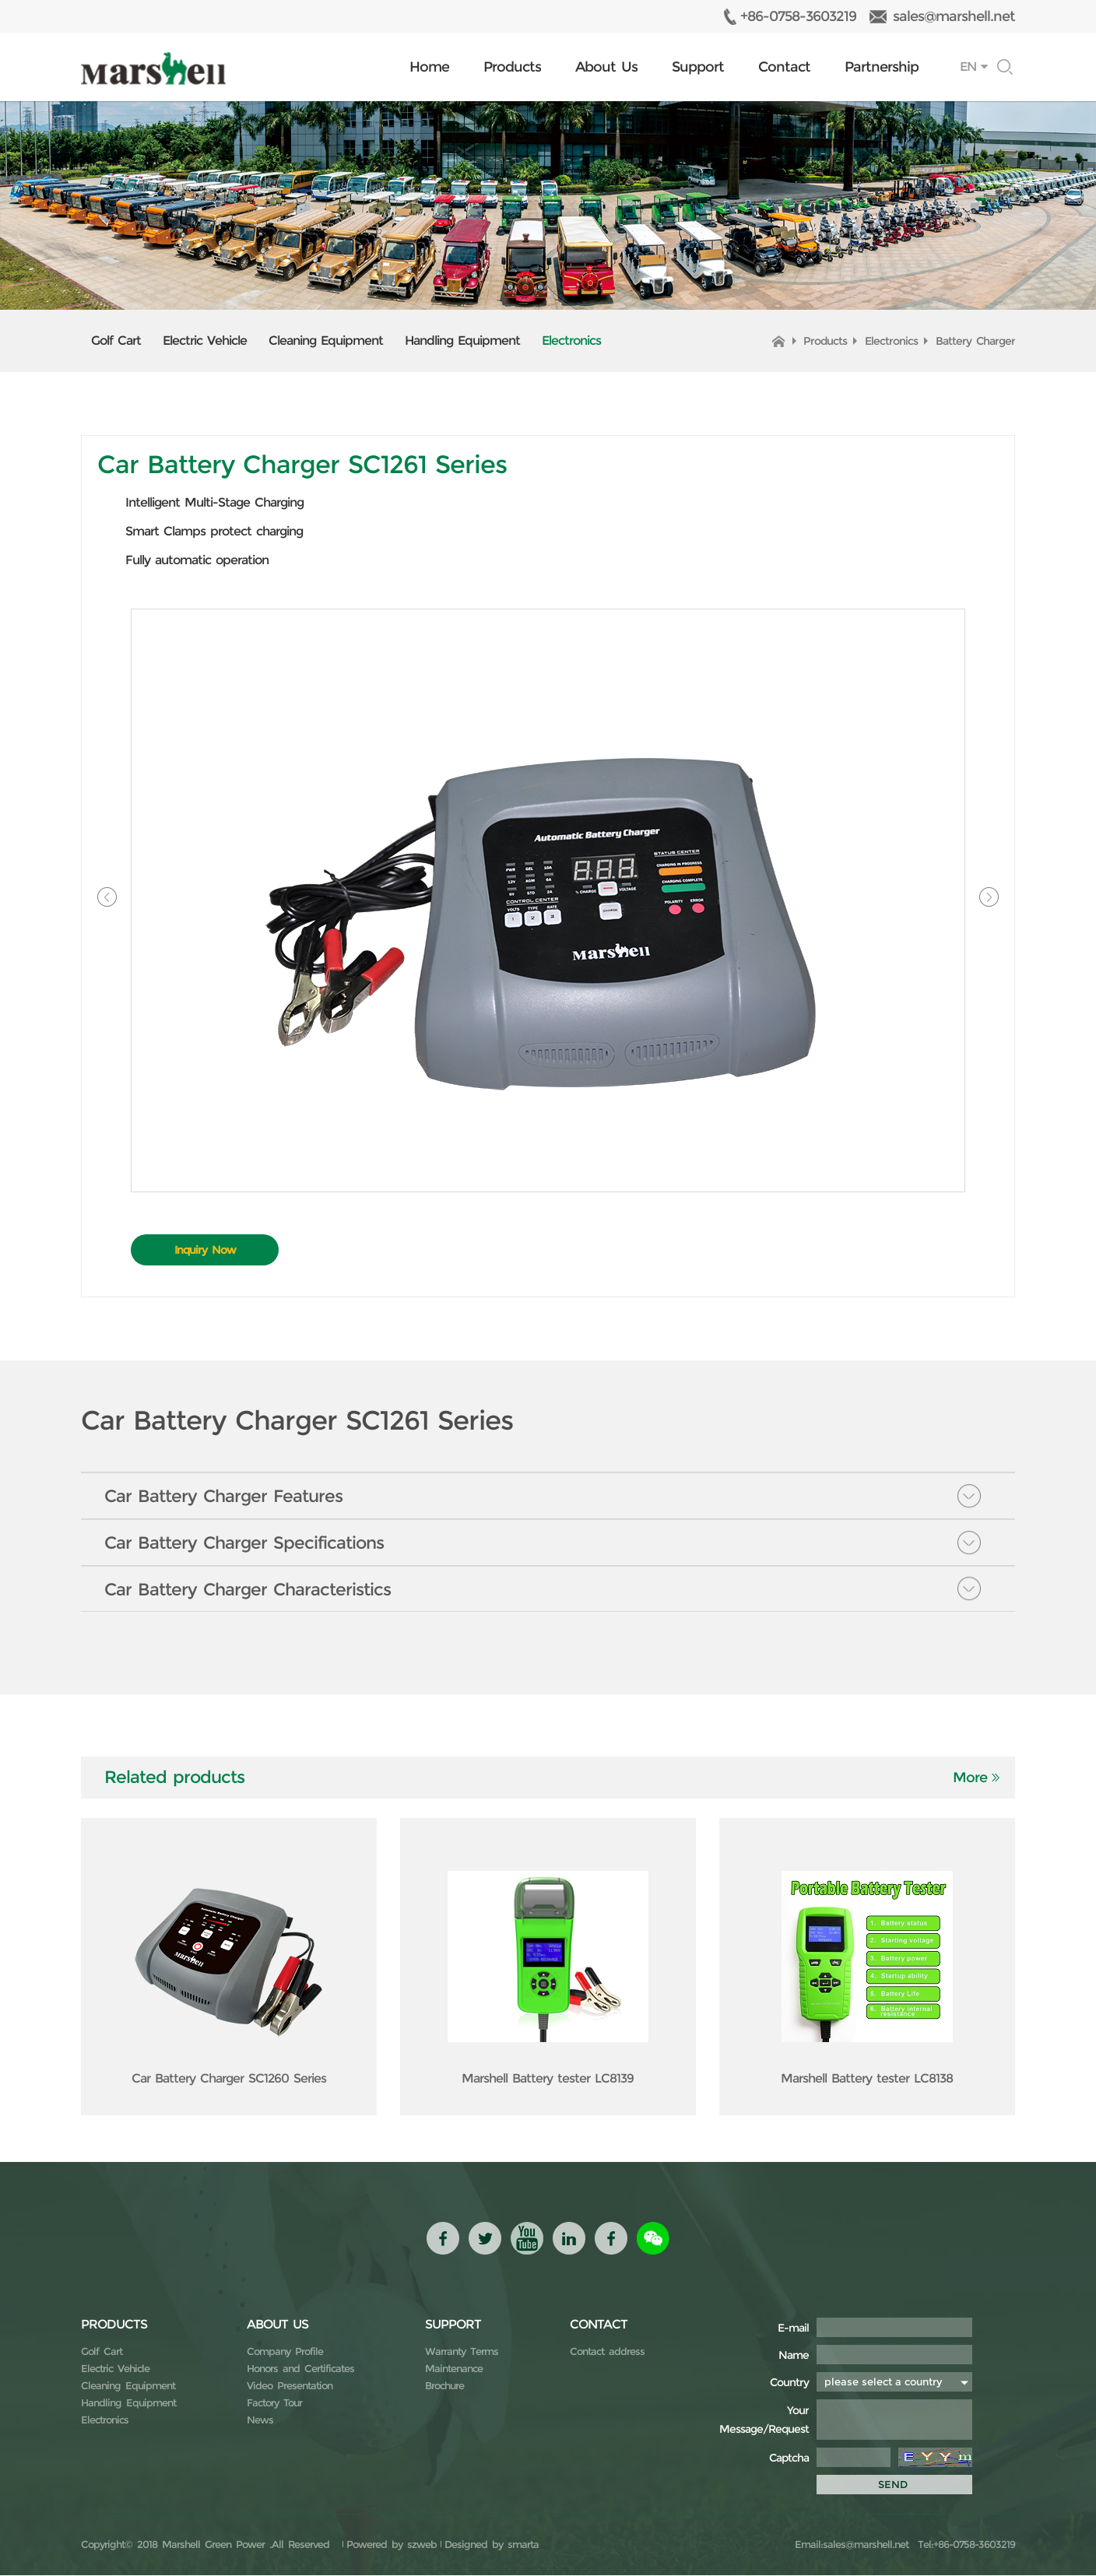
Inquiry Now (205, 1250)
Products (512, 66)
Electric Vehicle (205, 340)
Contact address (607, 2352)
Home (429, 66)
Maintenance (454, 2369)
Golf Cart (116, 340)
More (970, 1778)
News (260, 2420)
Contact (784, 66)
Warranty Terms (461, 2352)
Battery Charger (975, 341)
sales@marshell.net (954, 16)
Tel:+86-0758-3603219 (964, 2545)
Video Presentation (289, 2386)
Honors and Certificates (300, 2369)
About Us (606, 66)
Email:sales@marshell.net (851, 2545)
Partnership (882, 66)
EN (968, 66)
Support (698, 66)
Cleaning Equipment (326, 340)
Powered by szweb (391, 2545)
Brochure (444, 2386)
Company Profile (285, 2352)
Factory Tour (274, 2403)
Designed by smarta (491, 2545)
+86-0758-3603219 (798, 16)
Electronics (571, 340)
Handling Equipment (462, 340)
